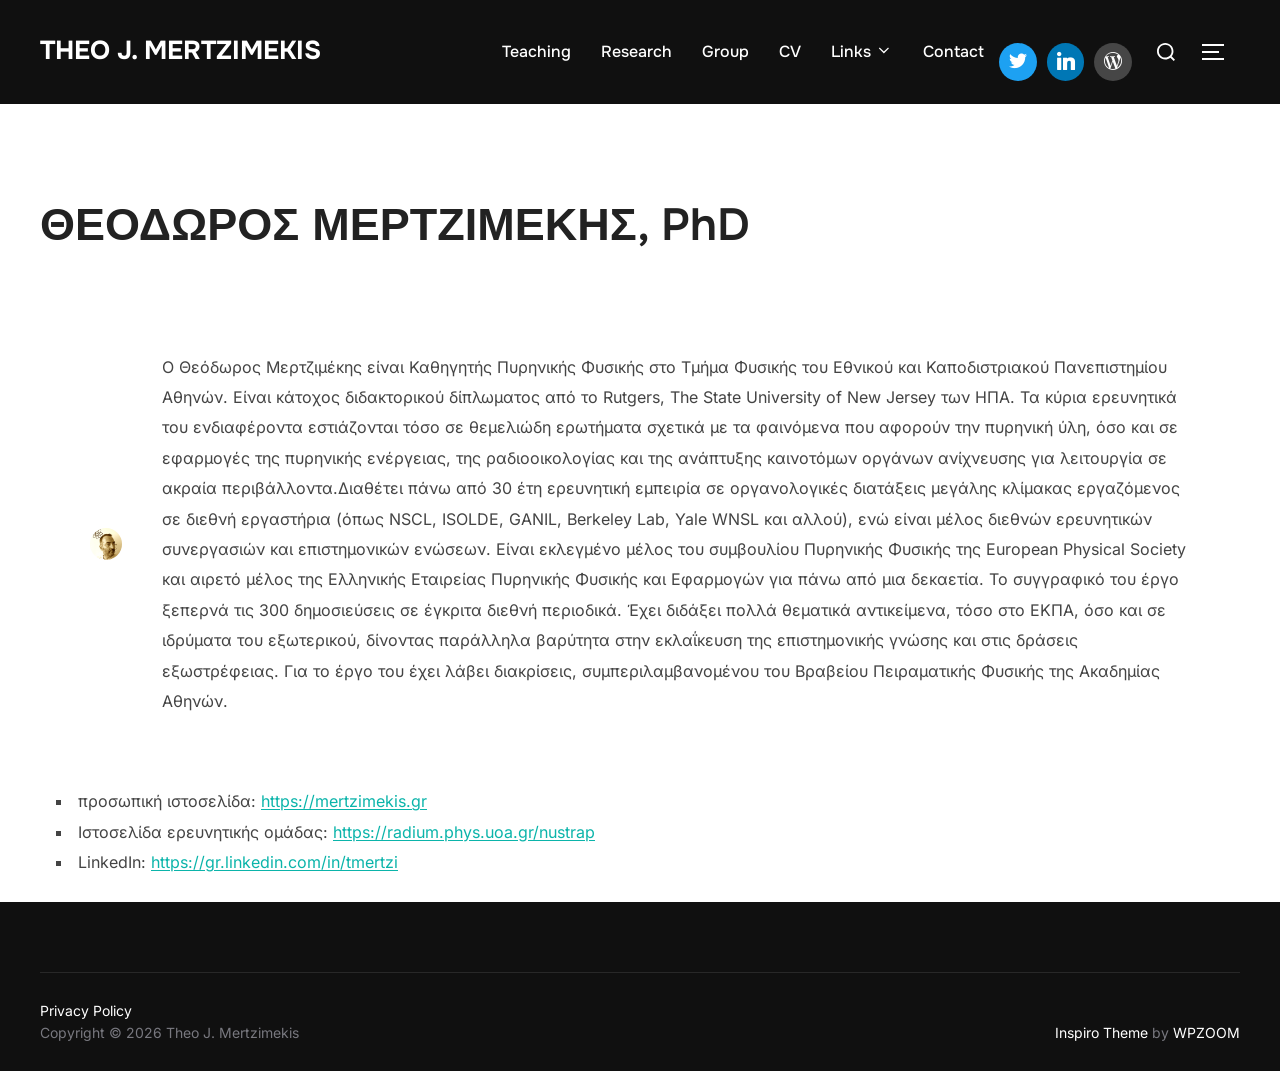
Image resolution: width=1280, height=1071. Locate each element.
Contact (953, 51)
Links (862, 51)
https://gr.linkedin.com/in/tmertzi (274, 862)
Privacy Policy (86, 1010)
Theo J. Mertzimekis (180, 50)
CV (790, 51)
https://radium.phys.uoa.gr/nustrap (464, 832)
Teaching (536, 51)
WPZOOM (1206, 1032)
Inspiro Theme (1101, 1032)
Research (636, 51)
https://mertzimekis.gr (344, 801)
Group (725, 51)
